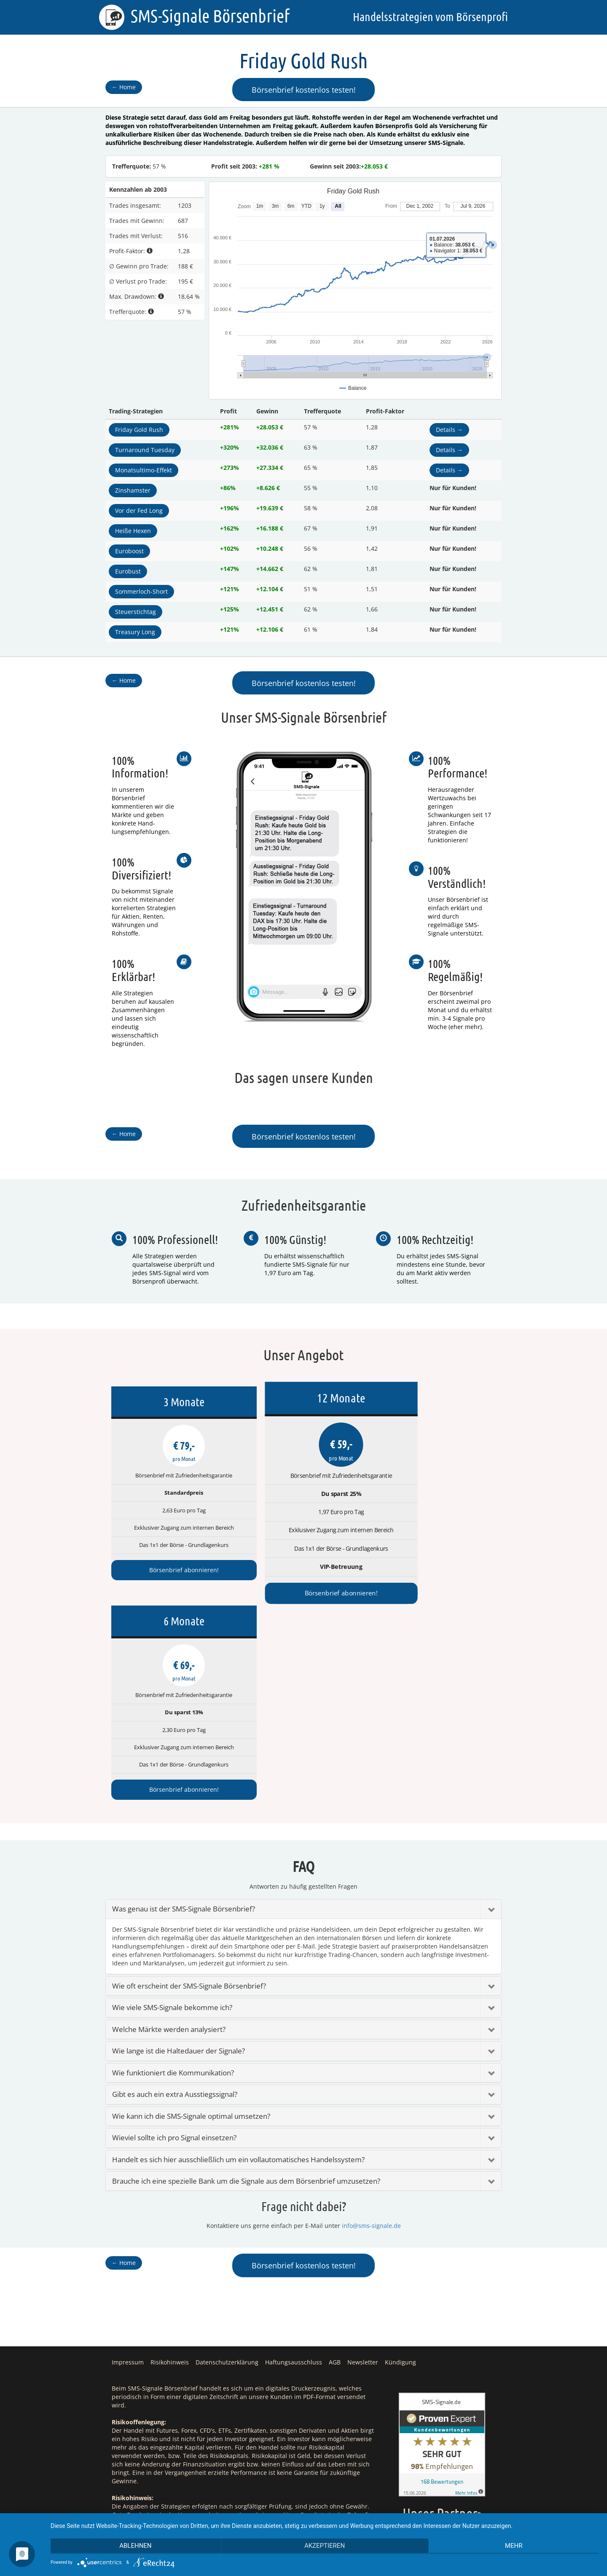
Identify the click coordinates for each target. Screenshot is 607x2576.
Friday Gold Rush (139, 430)
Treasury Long (135, 632)
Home (124, 87)
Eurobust (128, 571)
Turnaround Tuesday (145, 450)
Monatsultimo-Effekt (143, 470)
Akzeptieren (324, 2547)
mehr (517, 2547)
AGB (335, 2160)
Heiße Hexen (133, 531)
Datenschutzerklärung (227, 2160)
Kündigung (400, 2160)
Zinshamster (132, 490)
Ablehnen (132, 2547)
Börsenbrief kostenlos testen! (304, 90)
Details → (449, 430)
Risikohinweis (169, 2160)
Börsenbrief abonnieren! (171, 1570)
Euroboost (129, 551)
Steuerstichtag (135, 612)
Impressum (128, 2160)
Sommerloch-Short (141, 591)
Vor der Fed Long (139, 511)
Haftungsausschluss (293, 2160)
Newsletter (362, 2160)
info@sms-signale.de (371, 2024)
